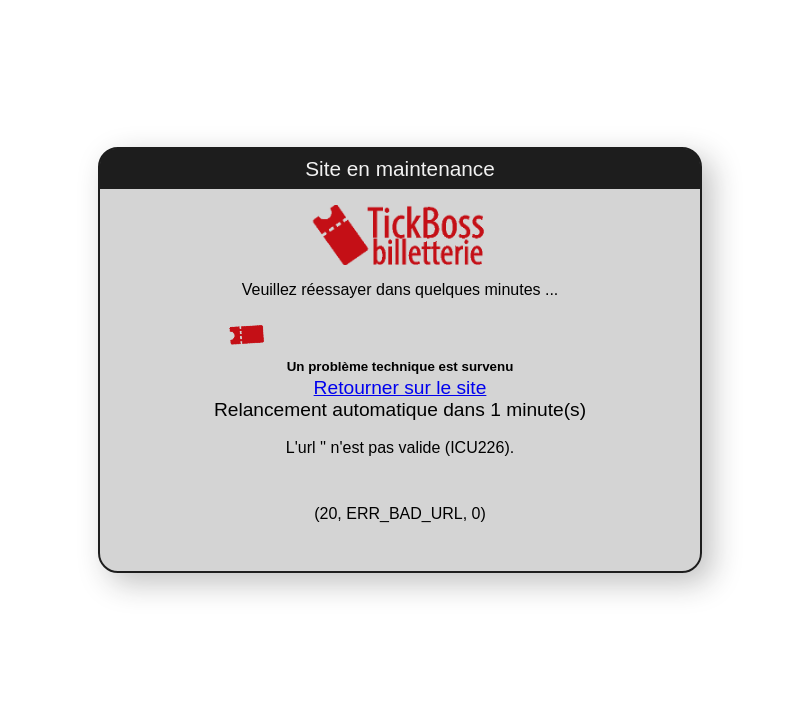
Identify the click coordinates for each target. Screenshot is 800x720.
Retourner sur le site (400, 387)
